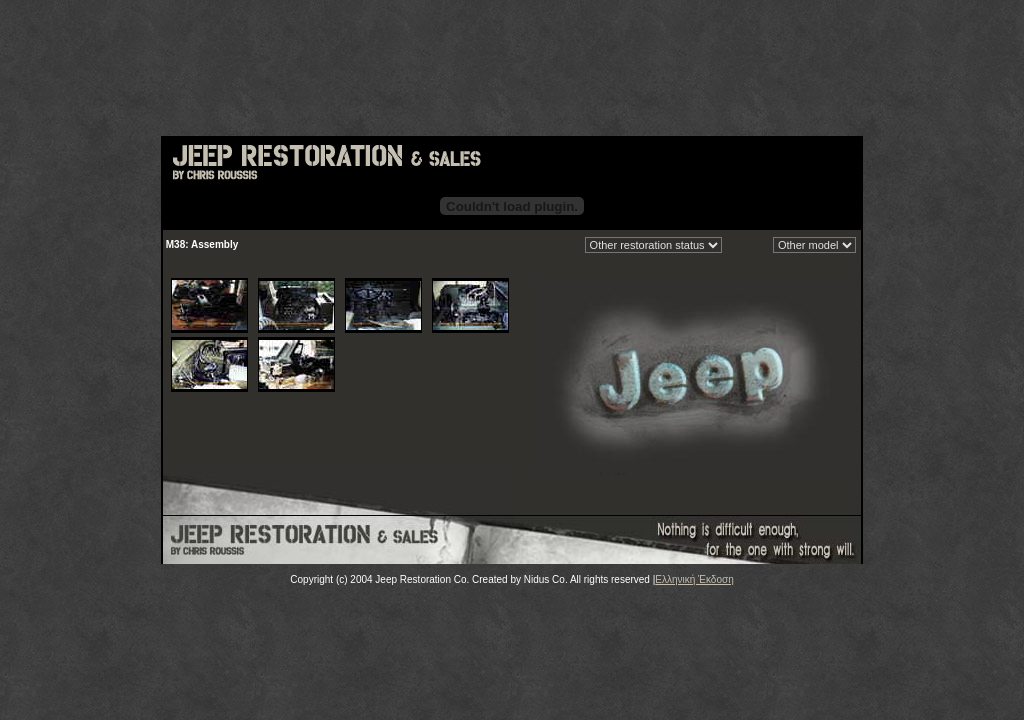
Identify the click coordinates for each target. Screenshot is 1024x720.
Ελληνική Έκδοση (694, 579)
